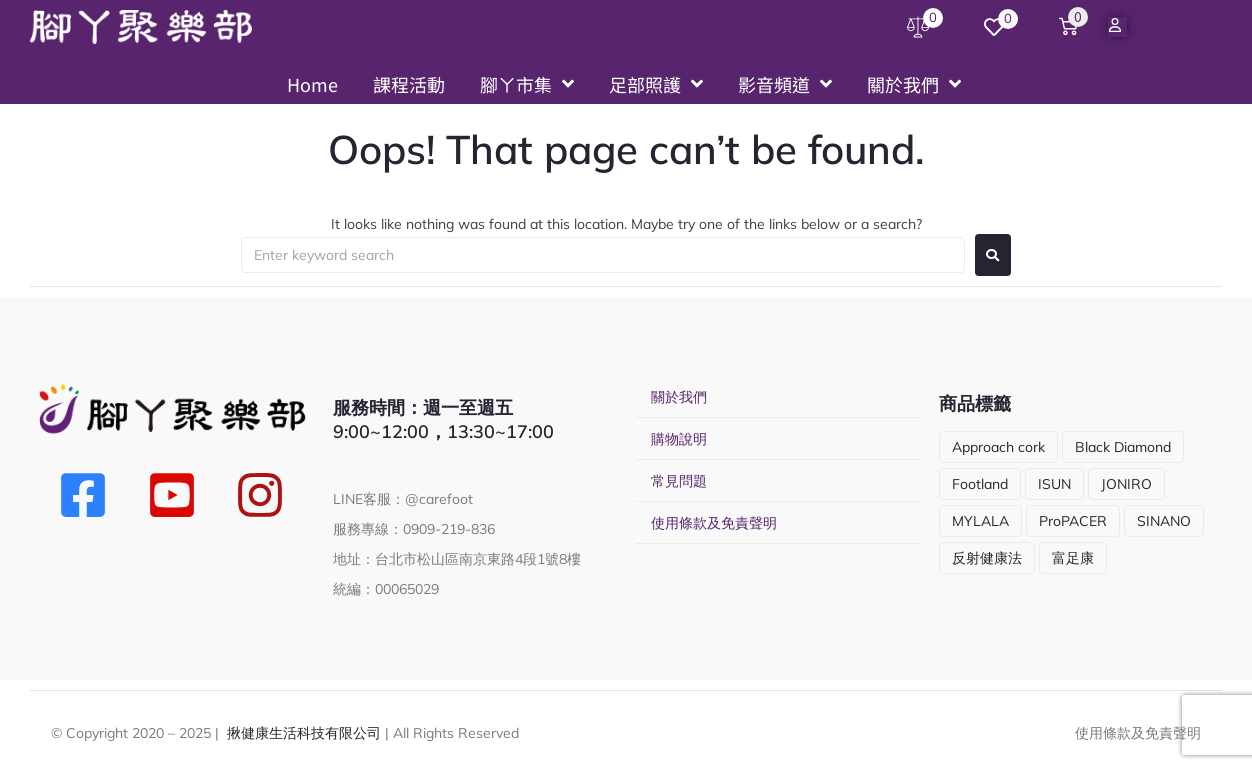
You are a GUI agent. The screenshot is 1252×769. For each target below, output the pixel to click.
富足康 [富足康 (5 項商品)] (1073, 558)
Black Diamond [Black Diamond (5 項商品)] (1123, 447)
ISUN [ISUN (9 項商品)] (1054, 484)
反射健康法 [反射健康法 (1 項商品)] (987, 558)
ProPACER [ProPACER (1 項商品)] (1073, 521)
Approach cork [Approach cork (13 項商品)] (998, 447)
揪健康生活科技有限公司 (304, 733)
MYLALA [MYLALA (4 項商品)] (980, 521)
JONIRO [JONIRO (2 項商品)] (1126, 484)
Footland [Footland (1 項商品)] (980, 484)
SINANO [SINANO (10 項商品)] (1164, 521)
